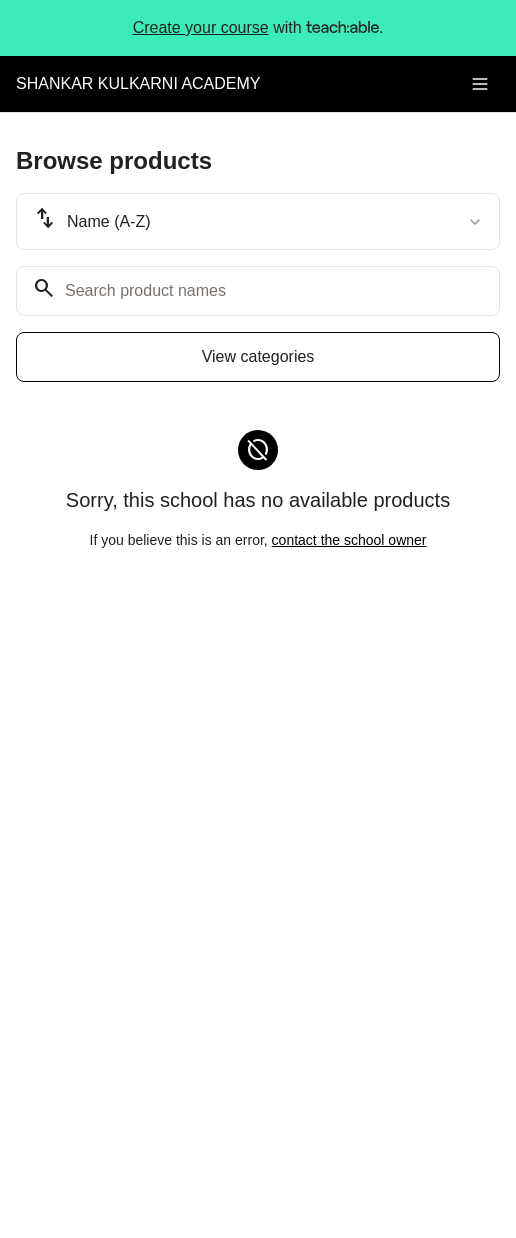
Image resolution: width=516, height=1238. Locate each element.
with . (258, 28)
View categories (258, 356)
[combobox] (258, 221)
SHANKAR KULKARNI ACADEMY (138, 83)
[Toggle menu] (480, 84)
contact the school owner (349, 540)
